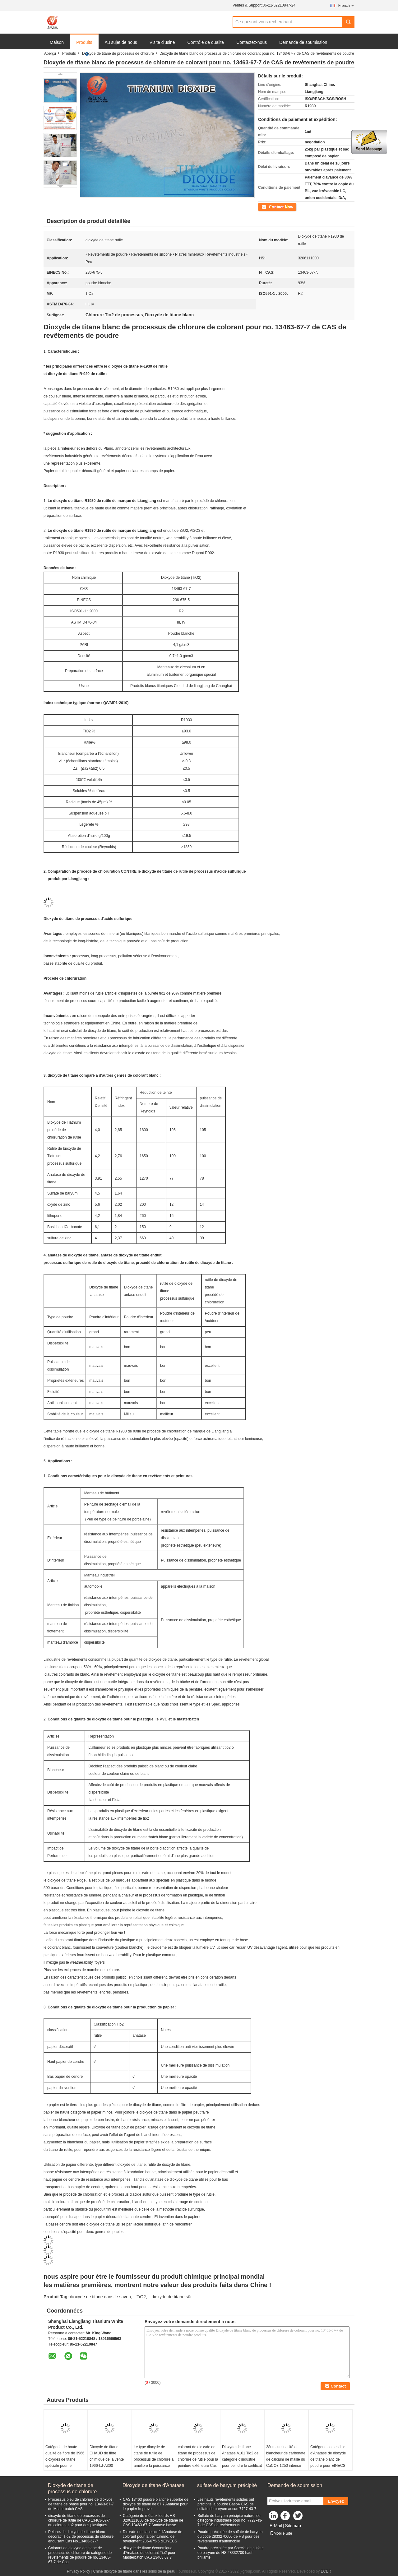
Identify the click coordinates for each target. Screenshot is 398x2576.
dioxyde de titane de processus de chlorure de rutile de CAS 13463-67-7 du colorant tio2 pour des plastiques (79, 2520)
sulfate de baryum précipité (227, 2485)
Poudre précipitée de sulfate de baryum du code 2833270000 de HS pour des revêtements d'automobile (229, 2536)
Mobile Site (281, 2533)
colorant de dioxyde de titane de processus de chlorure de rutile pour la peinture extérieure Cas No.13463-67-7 (198, 2459)
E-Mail (276, 2525)
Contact (264, 206)
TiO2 (141, 2296)
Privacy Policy (78, 2571)
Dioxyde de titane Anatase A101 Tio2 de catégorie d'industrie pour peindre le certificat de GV (242, 2459)
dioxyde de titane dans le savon (100, 2296)
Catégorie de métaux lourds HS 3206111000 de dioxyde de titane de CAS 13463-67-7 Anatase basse (153, 2520)
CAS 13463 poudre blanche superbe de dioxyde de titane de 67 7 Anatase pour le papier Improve (155, 2504)
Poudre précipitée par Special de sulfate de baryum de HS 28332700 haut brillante (230, 2553)
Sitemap (293, 2525)
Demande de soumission (303, 42)
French (346, 5)
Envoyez (336, 2501)
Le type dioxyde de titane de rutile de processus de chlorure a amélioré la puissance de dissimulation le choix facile (154, 2462)
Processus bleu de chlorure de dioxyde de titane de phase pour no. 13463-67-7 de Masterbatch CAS (81, 2504)
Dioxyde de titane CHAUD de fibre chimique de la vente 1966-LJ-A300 (107, 2456)
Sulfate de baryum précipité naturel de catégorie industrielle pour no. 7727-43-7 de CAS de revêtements (229, 2520)
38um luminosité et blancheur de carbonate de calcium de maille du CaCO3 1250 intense (285, 2456)
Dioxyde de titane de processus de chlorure (118, 53)
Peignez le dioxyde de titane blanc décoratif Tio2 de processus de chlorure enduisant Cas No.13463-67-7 (80, 2536)
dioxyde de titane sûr (171, 2296)
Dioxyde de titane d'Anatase (153, 2485)
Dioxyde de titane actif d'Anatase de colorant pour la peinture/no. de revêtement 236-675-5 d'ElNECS (152, 2536)
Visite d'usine (162, 42)
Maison (57, 42)
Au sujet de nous (121, 42)
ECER (326, 2571)
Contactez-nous (251, 42)
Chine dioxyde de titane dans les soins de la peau (134, 2571)
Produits (84, 42)
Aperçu (50, 53)
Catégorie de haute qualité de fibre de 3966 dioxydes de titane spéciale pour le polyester (64, 2459)
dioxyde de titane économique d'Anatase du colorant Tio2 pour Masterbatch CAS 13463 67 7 (149, 2553)
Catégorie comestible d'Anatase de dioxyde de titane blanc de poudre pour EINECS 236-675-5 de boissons (329, 2459)
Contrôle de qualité (205, 42)
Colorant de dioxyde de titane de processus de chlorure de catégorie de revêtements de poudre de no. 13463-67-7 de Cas (80, 2555)
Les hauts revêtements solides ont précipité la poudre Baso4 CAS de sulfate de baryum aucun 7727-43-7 (226, 2504)
